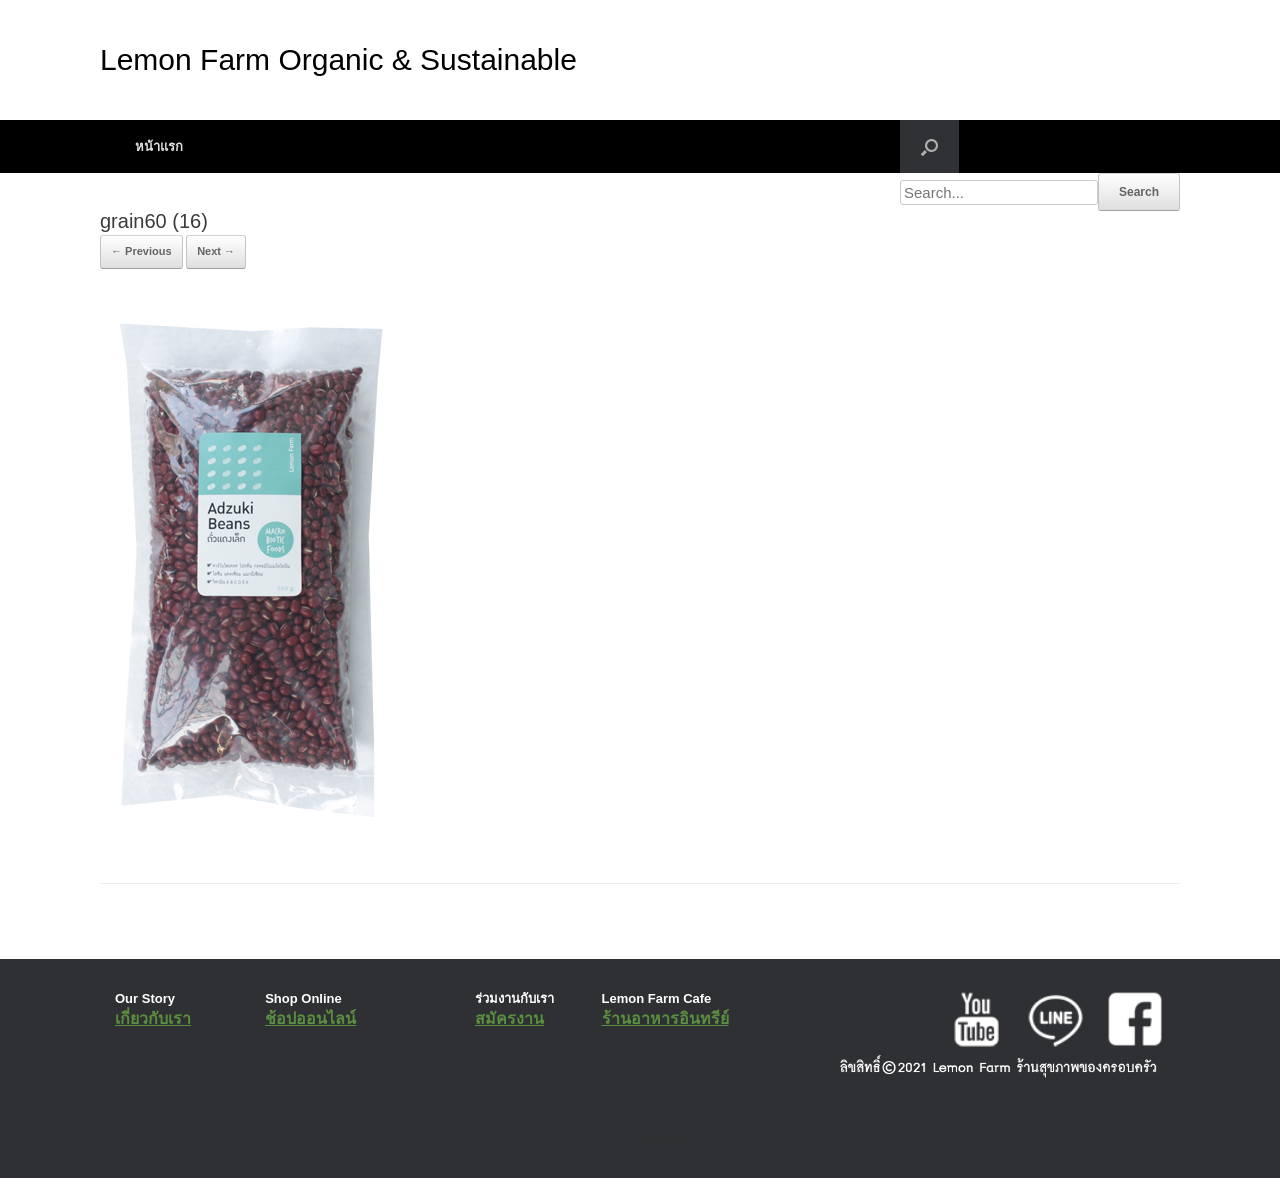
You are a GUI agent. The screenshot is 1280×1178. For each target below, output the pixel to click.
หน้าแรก (159, 146)
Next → (216, 251)
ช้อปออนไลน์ (310, 1018)
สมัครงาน (509, 1018)
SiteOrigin (625, 1138)
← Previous (141, 251)
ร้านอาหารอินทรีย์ (665, 1018)
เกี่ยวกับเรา (153, 1018)
